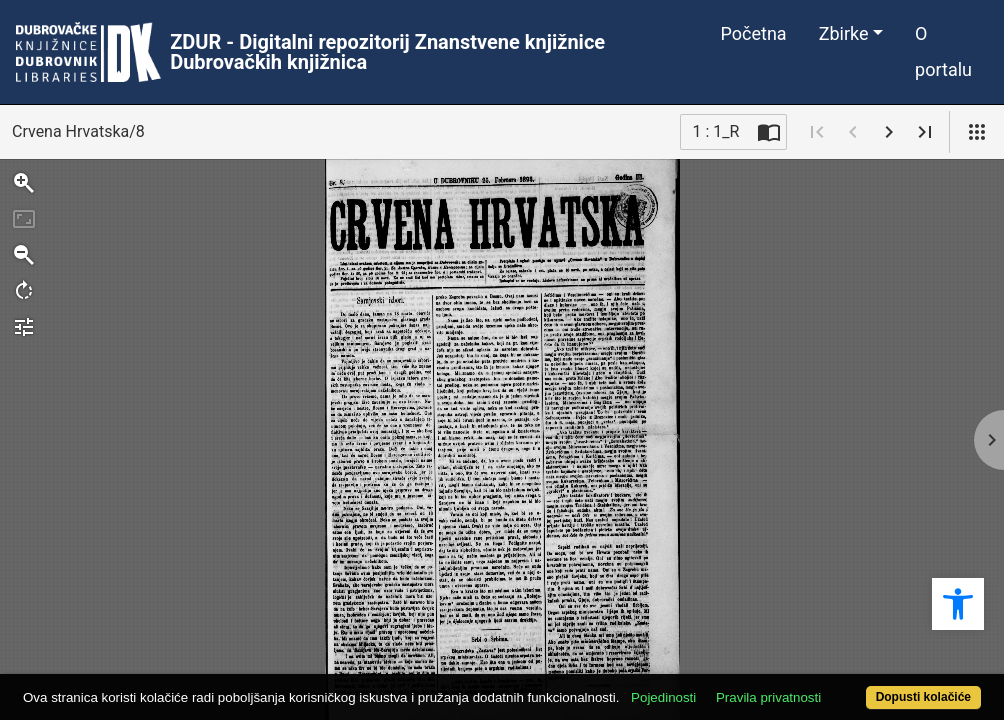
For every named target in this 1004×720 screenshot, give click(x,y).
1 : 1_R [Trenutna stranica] (716, 131)
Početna (754, 33)
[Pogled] (977, 132)
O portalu (943, 51)
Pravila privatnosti (818, 662)
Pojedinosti (713, 662)
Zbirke (844, 33)
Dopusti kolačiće (868, 686)
